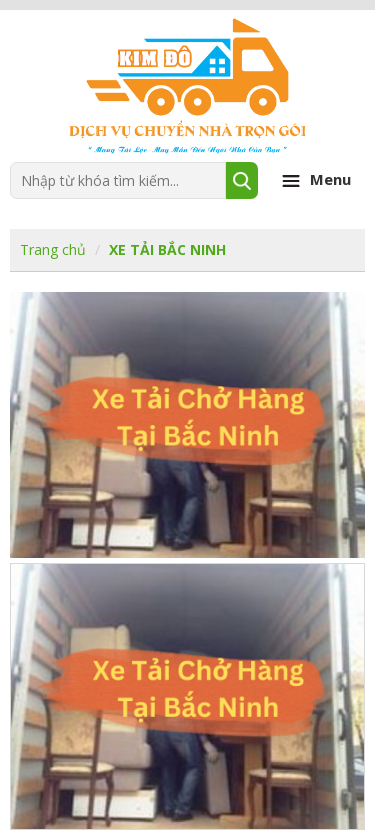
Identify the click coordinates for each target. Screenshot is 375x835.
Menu (313, 181)
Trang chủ (53, 249)
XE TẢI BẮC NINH (167, 249)
